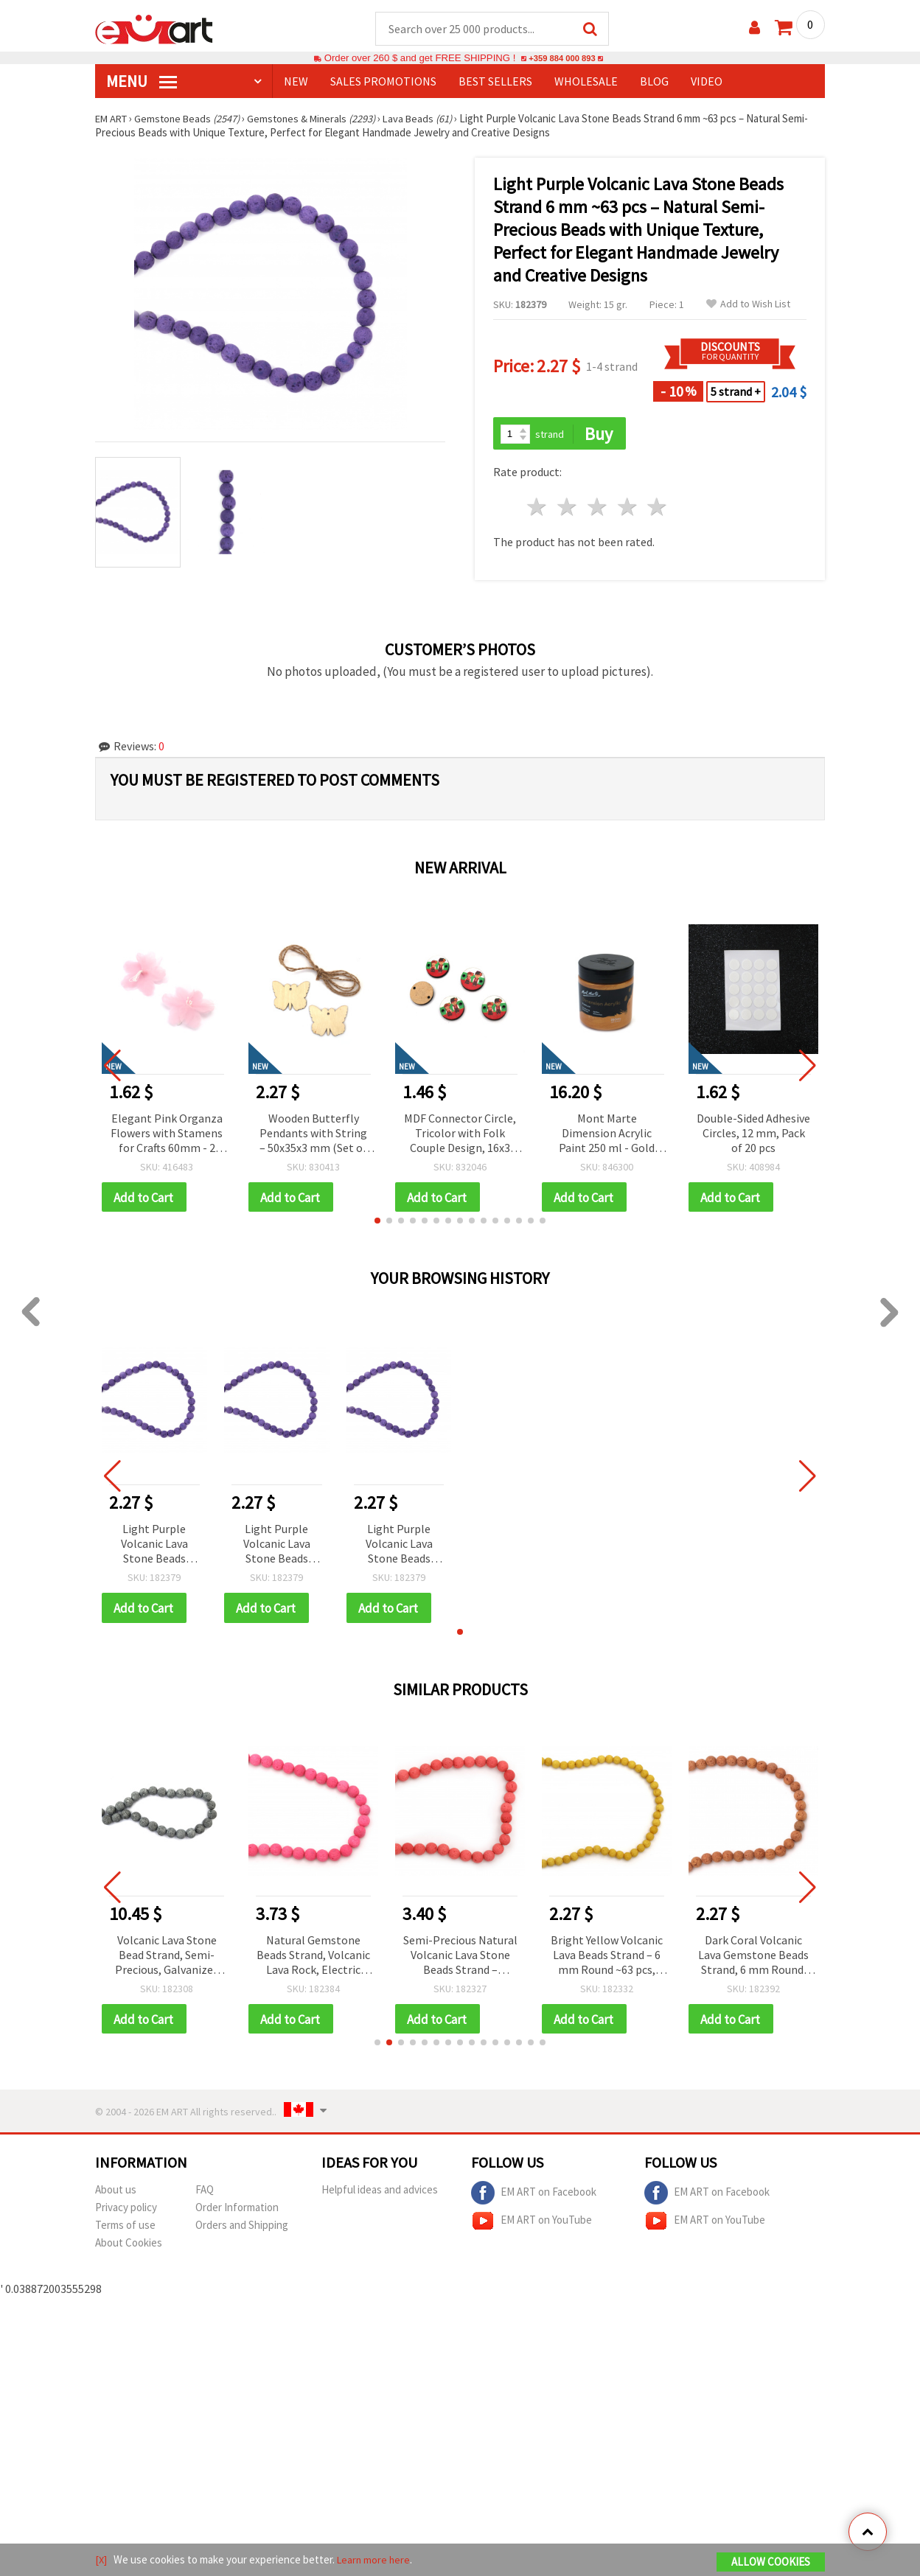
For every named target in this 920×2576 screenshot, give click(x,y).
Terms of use (125, 2230)
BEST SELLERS (495, 81)
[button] (377, 1223)
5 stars (658, 509)
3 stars (597, 509)
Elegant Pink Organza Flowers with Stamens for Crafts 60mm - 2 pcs (167, 1135)
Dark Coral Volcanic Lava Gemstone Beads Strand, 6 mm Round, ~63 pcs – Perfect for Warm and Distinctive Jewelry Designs (753, 1959)
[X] (101, 2560)
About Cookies (128, 2248)
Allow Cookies (770, 2562)
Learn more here (376, 2560)
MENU (141, 81)
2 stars (568, 509)
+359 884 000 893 (562, 58)
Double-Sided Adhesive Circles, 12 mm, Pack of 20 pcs (753, 1134)
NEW (296, 81)
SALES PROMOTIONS (383, 81)
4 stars (628, 509)
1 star (538, 509)
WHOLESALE (586, 81)
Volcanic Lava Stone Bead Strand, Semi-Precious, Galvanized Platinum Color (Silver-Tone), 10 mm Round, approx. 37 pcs (167, 1959)
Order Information (237, 2212)
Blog (654, 81)
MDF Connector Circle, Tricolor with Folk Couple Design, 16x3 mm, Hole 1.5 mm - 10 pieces (460, 1135)
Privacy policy (126, 2212)
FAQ (204, 2195)
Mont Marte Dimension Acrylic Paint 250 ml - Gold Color (607, 1135)
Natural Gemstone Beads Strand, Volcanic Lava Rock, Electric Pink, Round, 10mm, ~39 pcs (313, 1959)
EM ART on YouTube (531, 2226)
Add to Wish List (748, 304)
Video (706, 81)
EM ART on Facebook (533, 2198)
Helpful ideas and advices (379, 2195)
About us (115, 2195)
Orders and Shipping (241, 2230)
